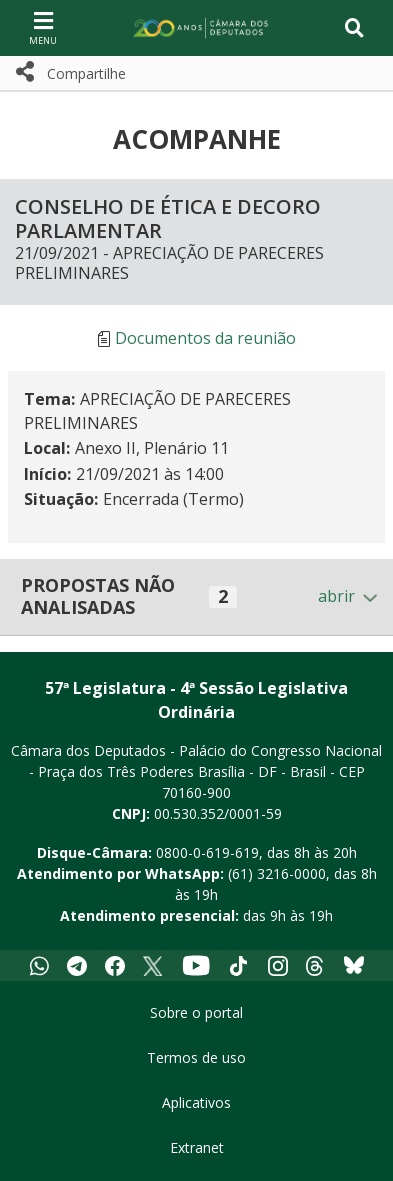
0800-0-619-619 (207, 852)
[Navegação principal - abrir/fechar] (43, 27)
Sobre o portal (196, 1012)
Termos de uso (196, 1057)
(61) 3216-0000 (277, 873)
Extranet (197, 1147)
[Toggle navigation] (354, 28)
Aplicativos (196, 1102)
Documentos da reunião (205, 339)
